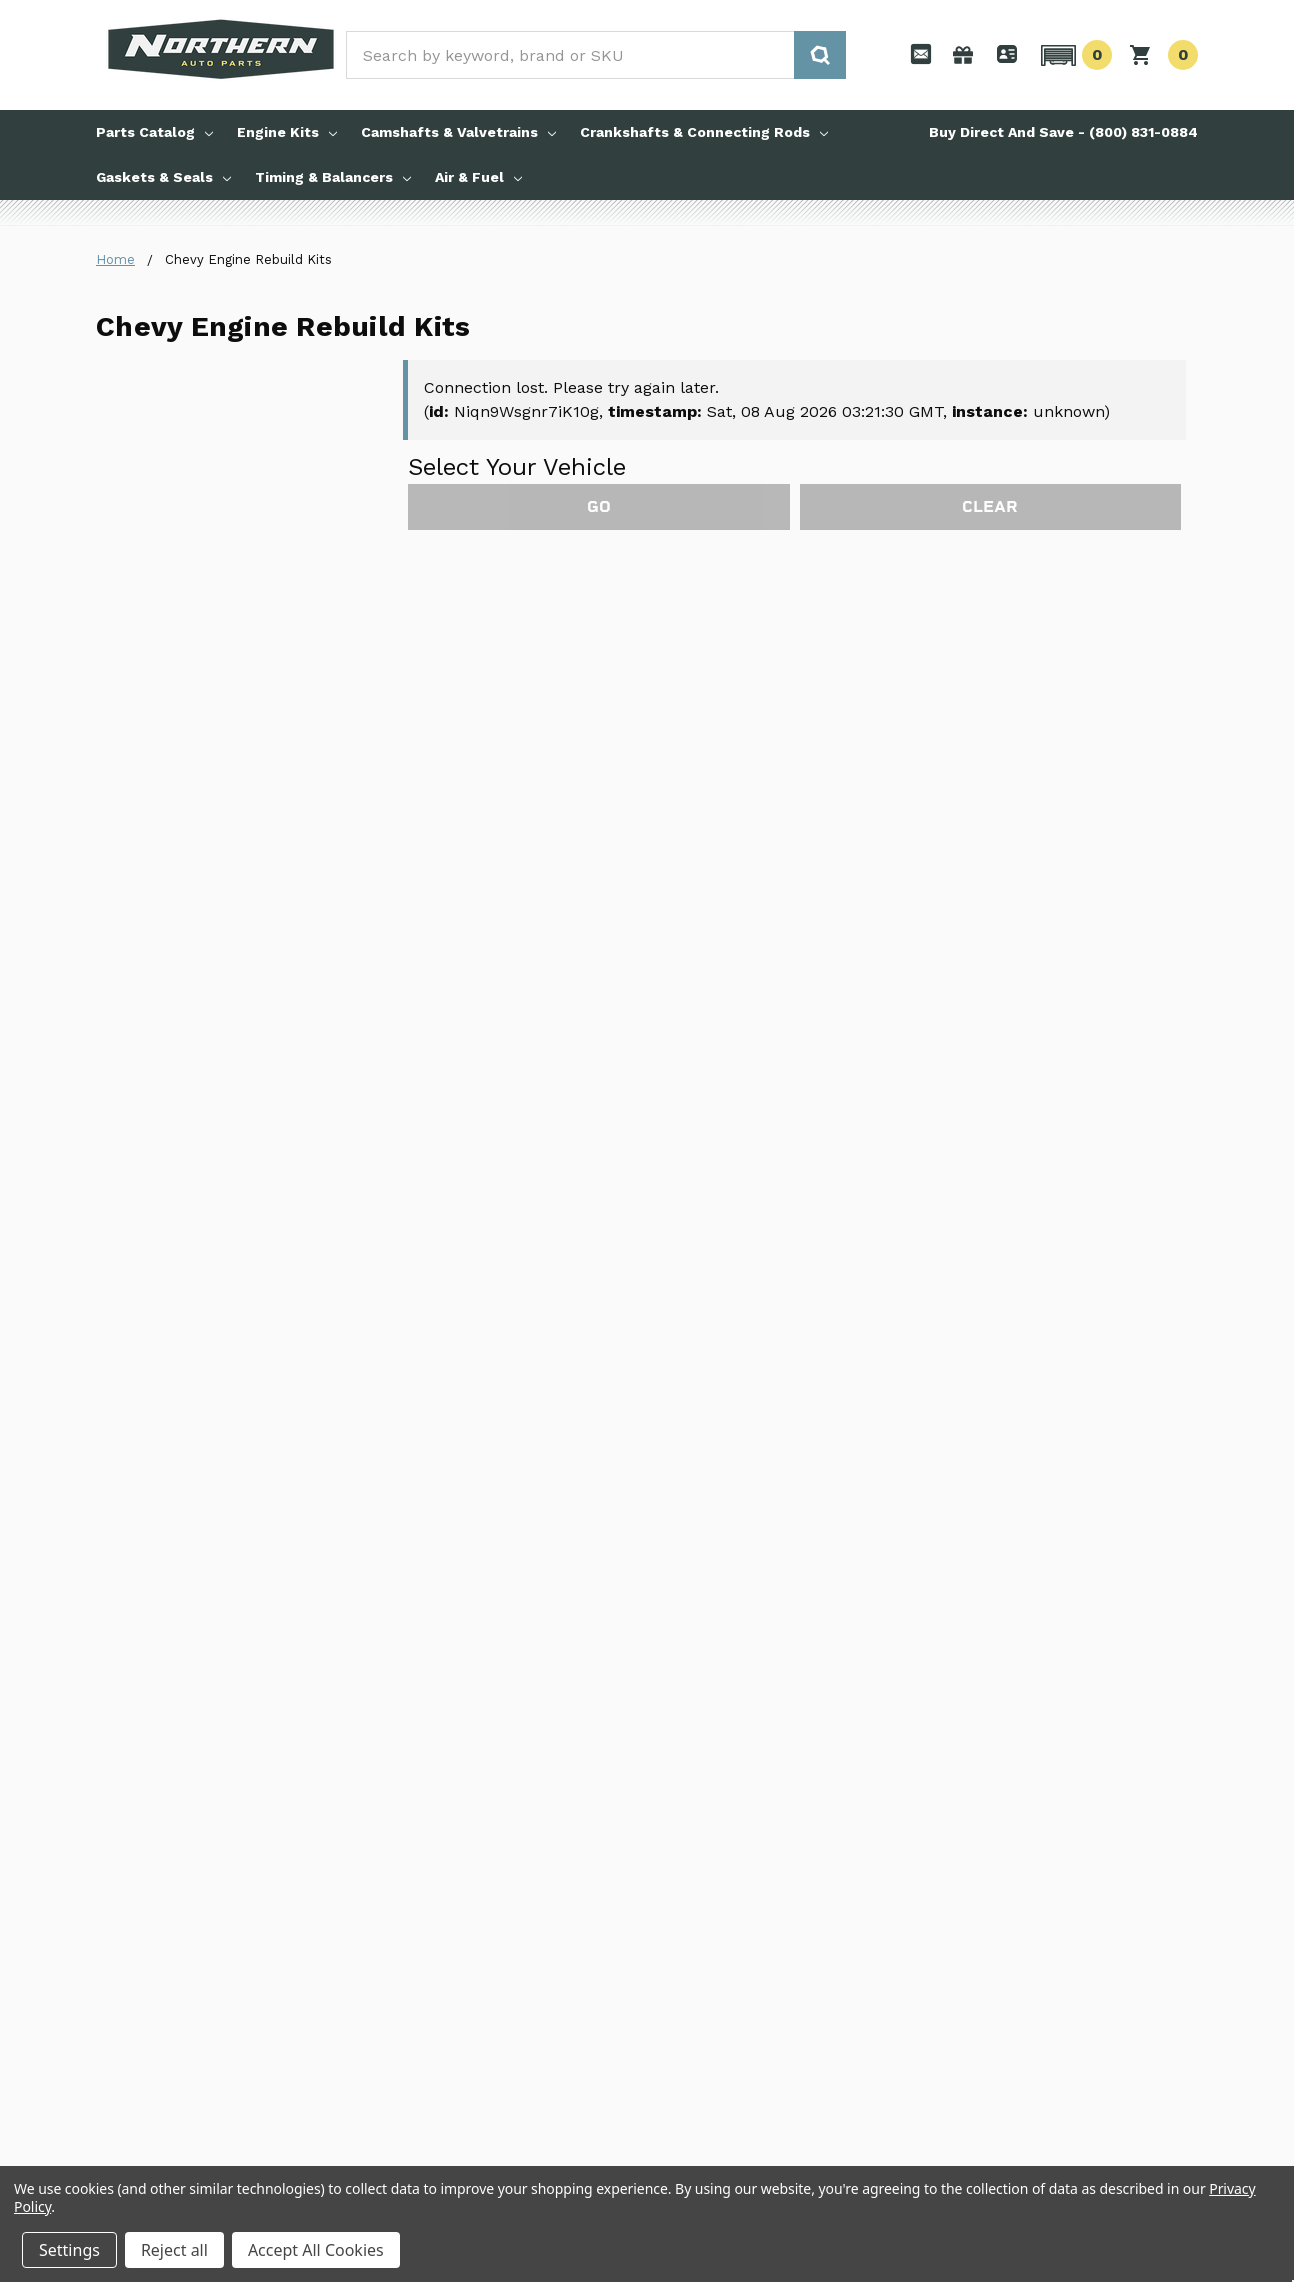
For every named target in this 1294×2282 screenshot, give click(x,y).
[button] (1073, 55)
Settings (69, 2250)
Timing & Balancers (333, 177)
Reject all (174, 2250)
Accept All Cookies (316, 2250)
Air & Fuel (478, 177)
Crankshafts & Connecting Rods (704, 132)
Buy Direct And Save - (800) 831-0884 (1063, 132)
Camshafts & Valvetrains (458, 132)
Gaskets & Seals (163, 177)
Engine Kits (287, 132)
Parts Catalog (154, 132)
